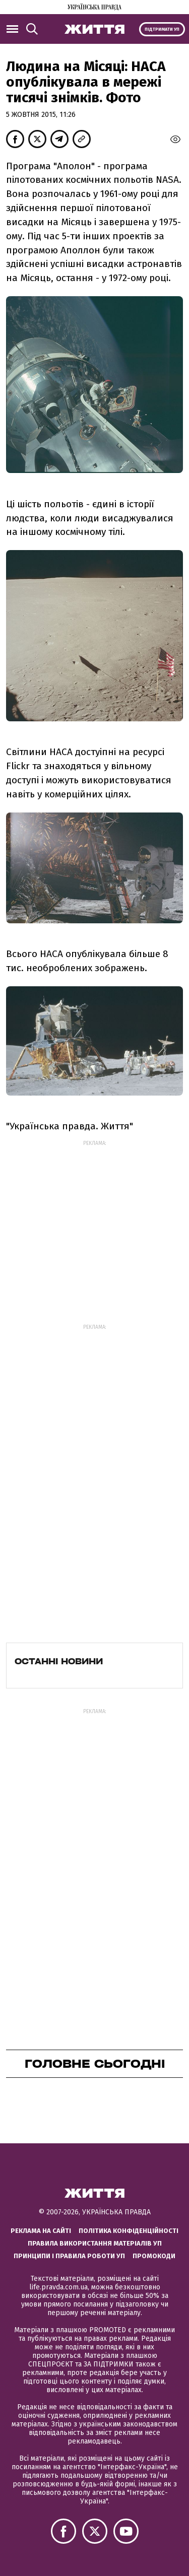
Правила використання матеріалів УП (95, 2243)
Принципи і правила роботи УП (69, 2256)
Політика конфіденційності (128, 2230)
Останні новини (59, 1661)
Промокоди (154, 2256)
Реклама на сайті (41, 2230)
